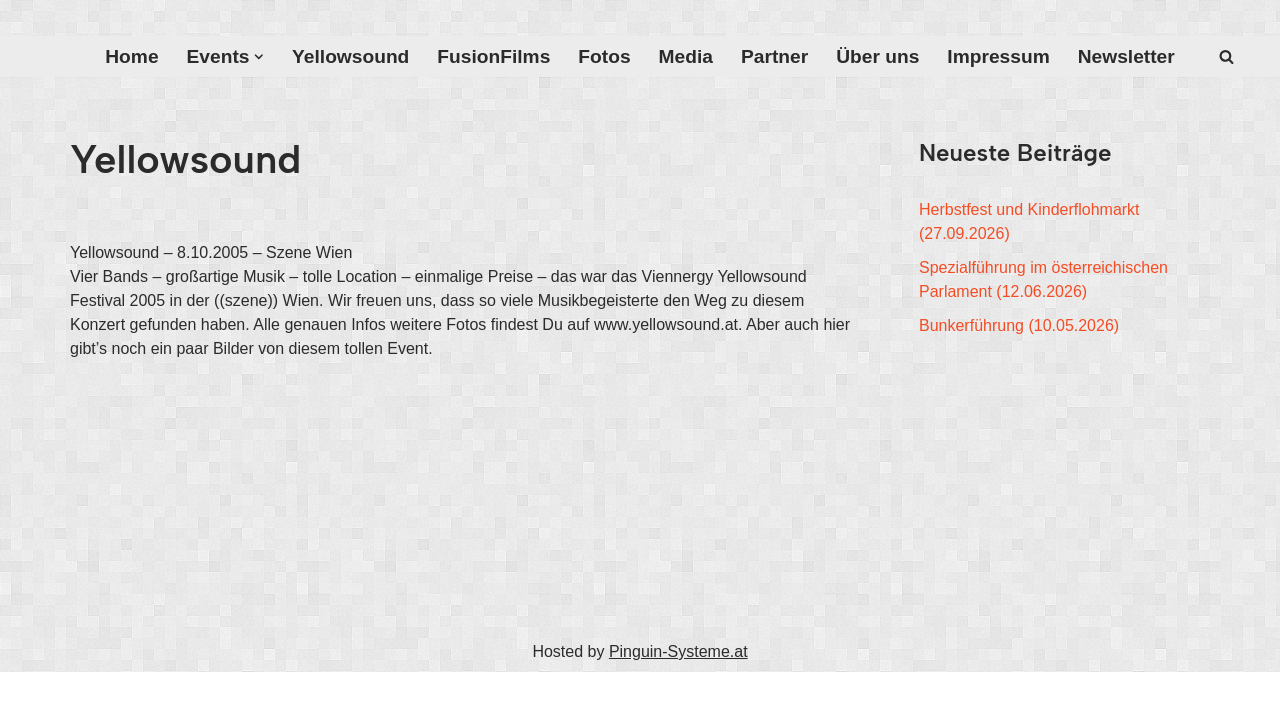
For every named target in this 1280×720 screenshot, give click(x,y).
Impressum (998, 56)
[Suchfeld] (1226, 56)
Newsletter (1126, 56)
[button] (259, 57)
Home (131, 56)
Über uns (877, 56)
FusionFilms (493, 56)
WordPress (271, 695)
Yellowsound (350, 56)
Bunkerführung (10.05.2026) (1019, 325)
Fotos (604, 56)
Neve (88, 695)
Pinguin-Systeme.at (678, 651)
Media (686, 56)
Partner (774, 56)
